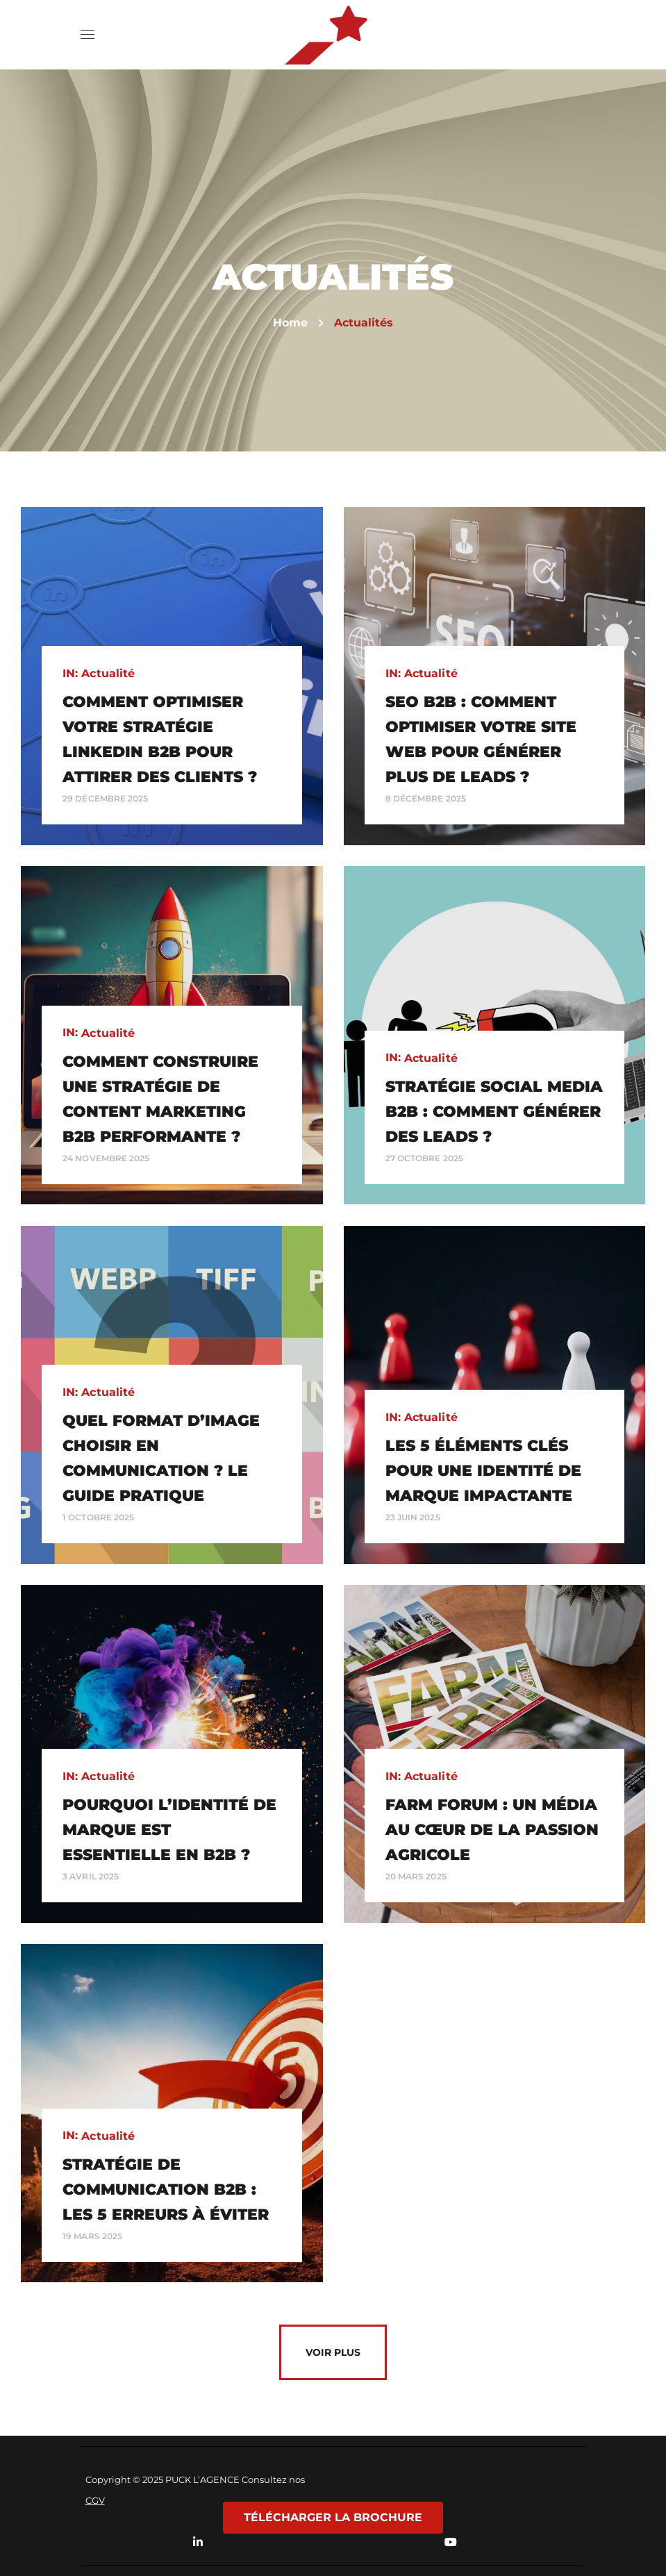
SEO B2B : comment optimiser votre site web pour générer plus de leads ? (480, 739)
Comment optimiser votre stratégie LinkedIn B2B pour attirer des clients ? (160, 739)
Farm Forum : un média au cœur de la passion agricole (492, 1829)
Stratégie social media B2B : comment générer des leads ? (494, 1111)
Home (290, 322)
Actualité (108, 673)
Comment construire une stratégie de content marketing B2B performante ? (160, 1099)
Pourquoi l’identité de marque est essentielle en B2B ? (169, 1829)
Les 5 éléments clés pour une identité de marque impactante (483, 1470)
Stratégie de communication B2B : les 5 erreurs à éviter (166, 2189)
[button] (572, 35)
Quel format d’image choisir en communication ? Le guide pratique (161, 1458)
